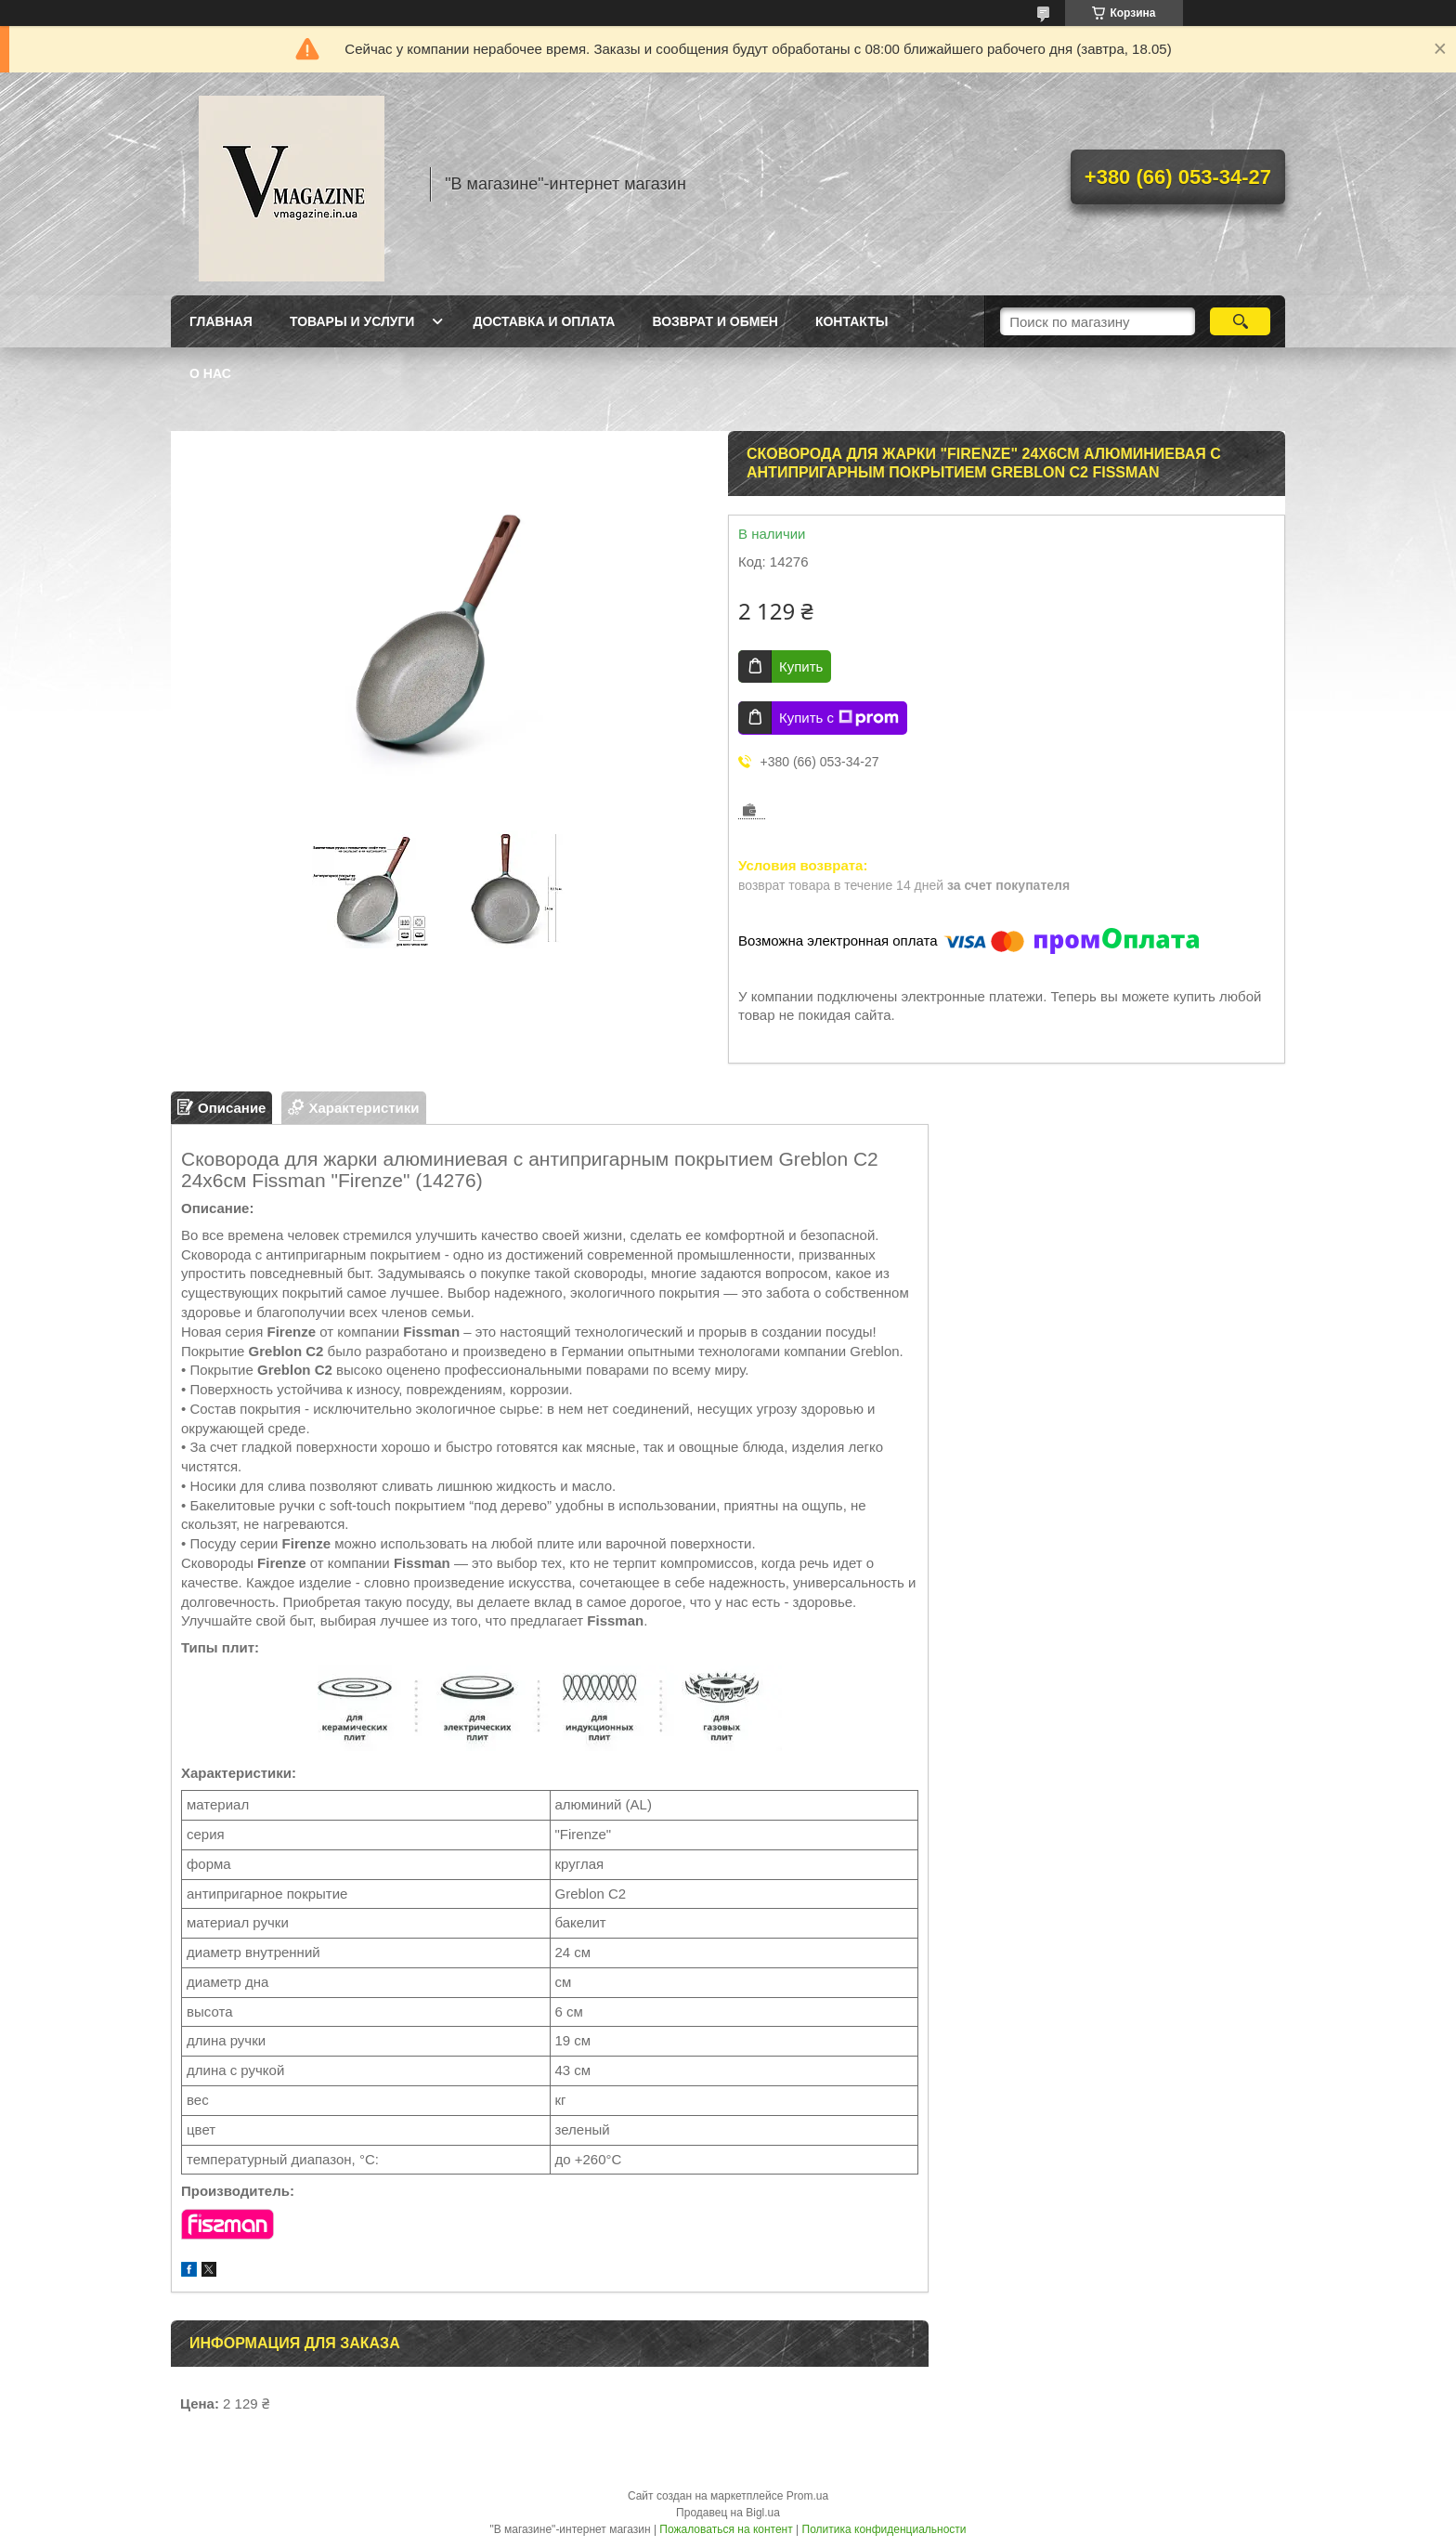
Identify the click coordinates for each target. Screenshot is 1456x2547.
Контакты (851, 321)
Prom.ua (807, 2495)
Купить (801, 666)
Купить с (839, 718)
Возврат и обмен (715, 321)
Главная (221, 321)
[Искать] (1240, 321)
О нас (210, 373)
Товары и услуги (352, 321)
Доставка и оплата (544, 321)
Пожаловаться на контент (725, 2529)
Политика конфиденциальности (884, 2529)
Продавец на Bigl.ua (728, 2512)
